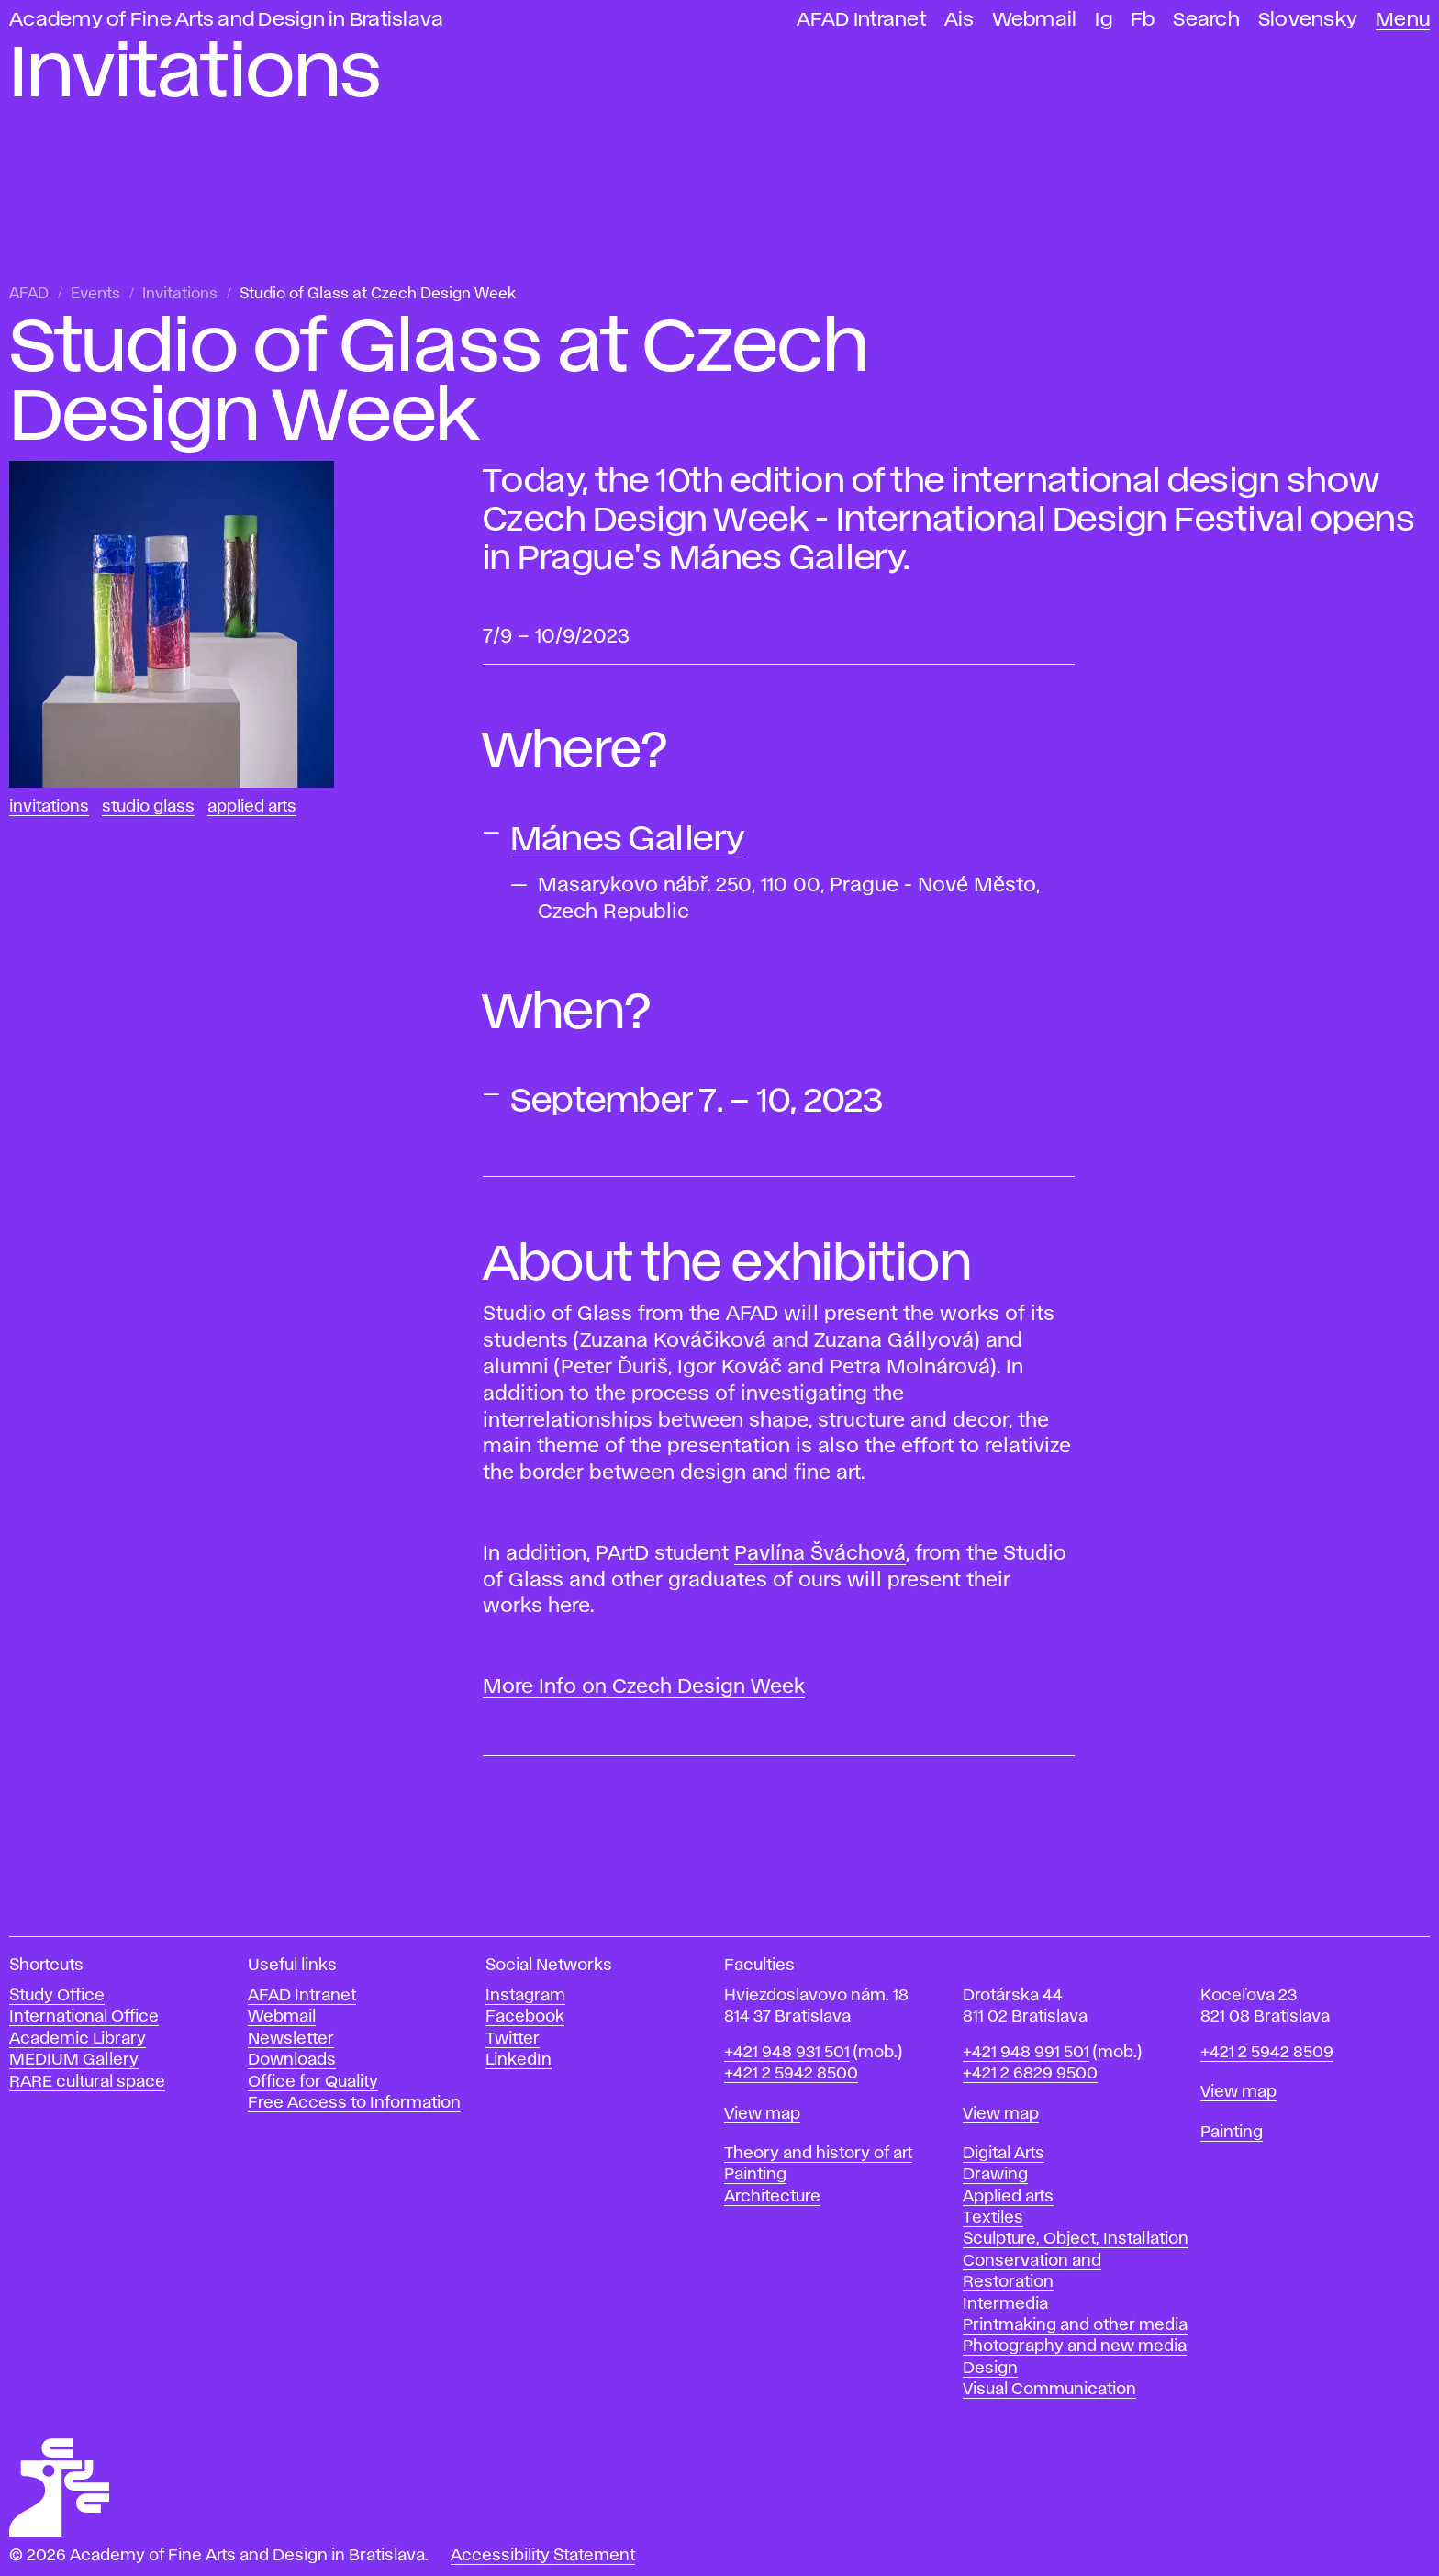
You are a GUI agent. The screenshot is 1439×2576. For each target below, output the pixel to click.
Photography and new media (1075, 2346)
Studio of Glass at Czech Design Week (378, 294)
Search (1206, 19)
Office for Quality (313, 2082)
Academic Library (77, 2039)
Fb (1143, 19)
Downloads (292, 2060)
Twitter (512, 2039)
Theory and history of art (818, 2153)
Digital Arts (1003, 2153)
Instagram (525, 1995)
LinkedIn (518, 2060)
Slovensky (1307, 19)
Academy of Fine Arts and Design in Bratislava (226, 19)
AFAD (29, 294)
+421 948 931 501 (787, 2052)
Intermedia (1005, 2304)
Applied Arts (251, 807)
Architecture (772, 2197)
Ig (1103, 19)
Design (990, 2368)
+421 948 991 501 (1026, 2052)
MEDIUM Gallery (74, 2060)
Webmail (1035, 19)
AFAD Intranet (861, 19)
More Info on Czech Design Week (644, 1687)
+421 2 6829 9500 (1030, 2073)
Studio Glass (148, 807)
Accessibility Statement (543, 2555)
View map (762, 2114)
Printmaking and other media (1075, 2325)
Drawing (995, 2174)
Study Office (57, 1995)
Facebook (524, 2017)
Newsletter (291, 2039)
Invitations (180, 294)
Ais (959, 19)
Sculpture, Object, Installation (1075, 2239)
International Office (84, 2017)
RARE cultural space (87, 2082)
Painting (755, 2174)
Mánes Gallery (627, 840)
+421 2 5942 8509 (1266, 2052)
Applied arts (1008, 2197)
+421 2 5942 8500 (791, 2073)
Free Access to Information (354, 2103)
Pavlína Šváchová (820, 1554)
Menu (1403, 19)
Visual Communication (1049, 2389)
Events (95, 294)
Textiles (993, 2218)
